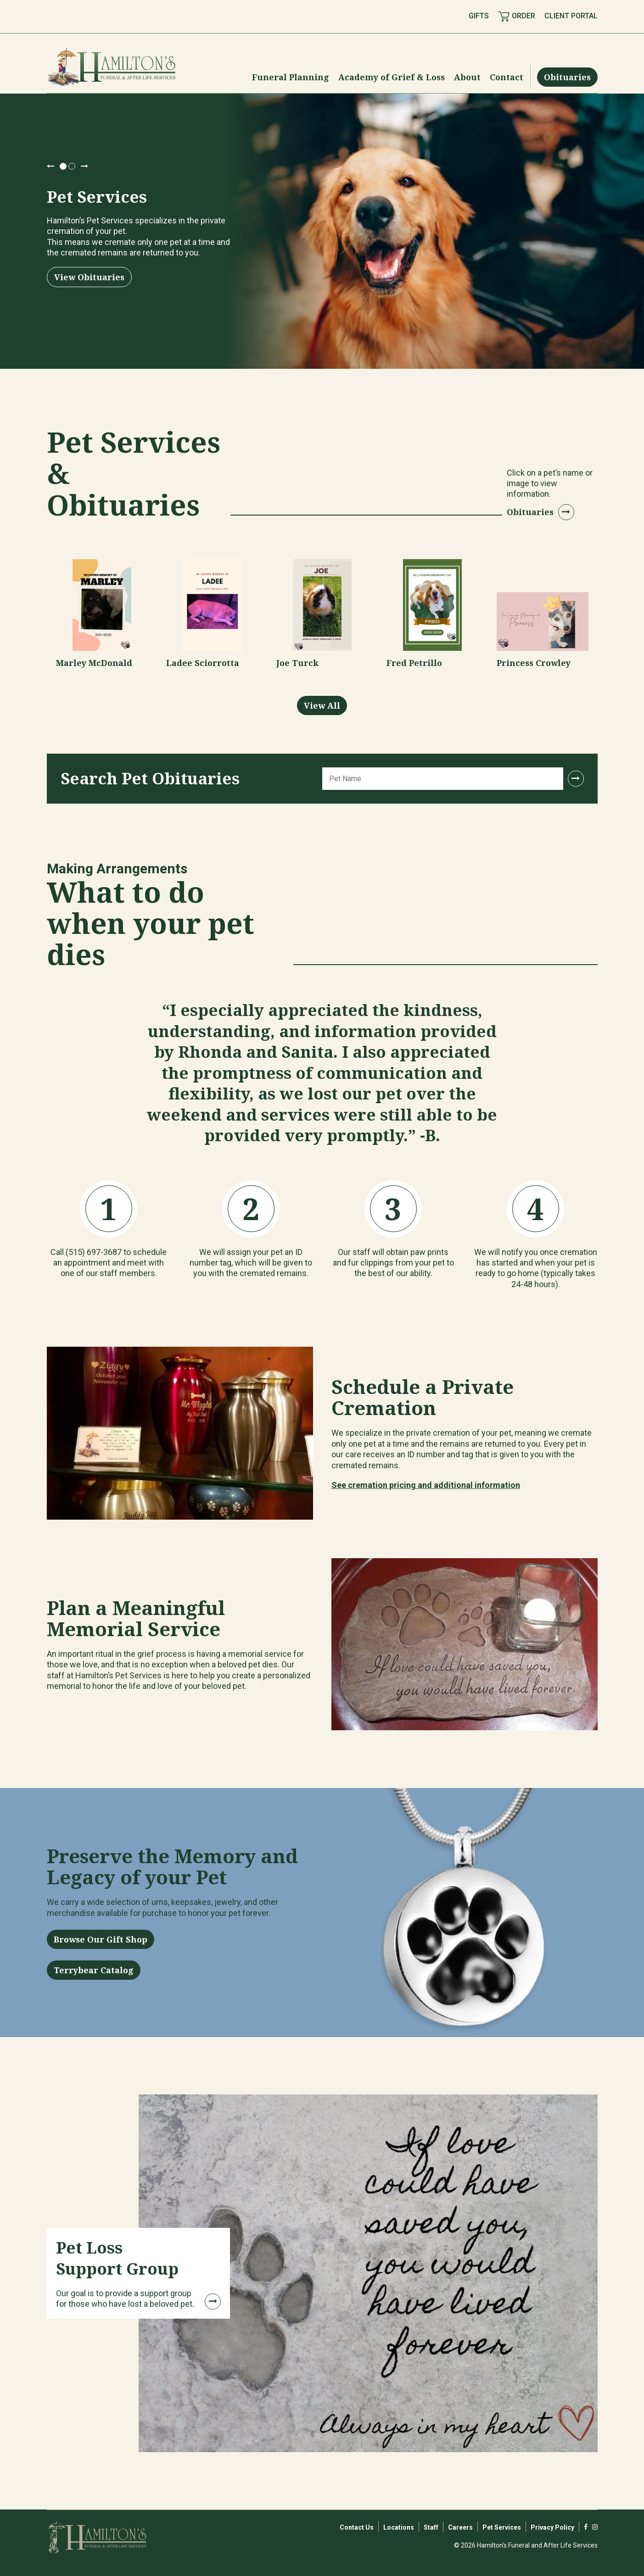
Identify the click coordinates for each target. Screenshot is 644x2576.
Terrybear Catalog (94, 1970)
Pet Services (501, 2527)
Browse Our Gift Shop (100, 1939)
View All (322, 705)
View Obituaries (89, 277)
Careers (460, 2527)
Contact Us (357, 2527)
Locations (398, 2527)
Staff (431, 2527)
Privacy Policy (552, 2527)
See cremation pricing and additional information (425, 1485)
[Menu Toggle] (290, 77)
